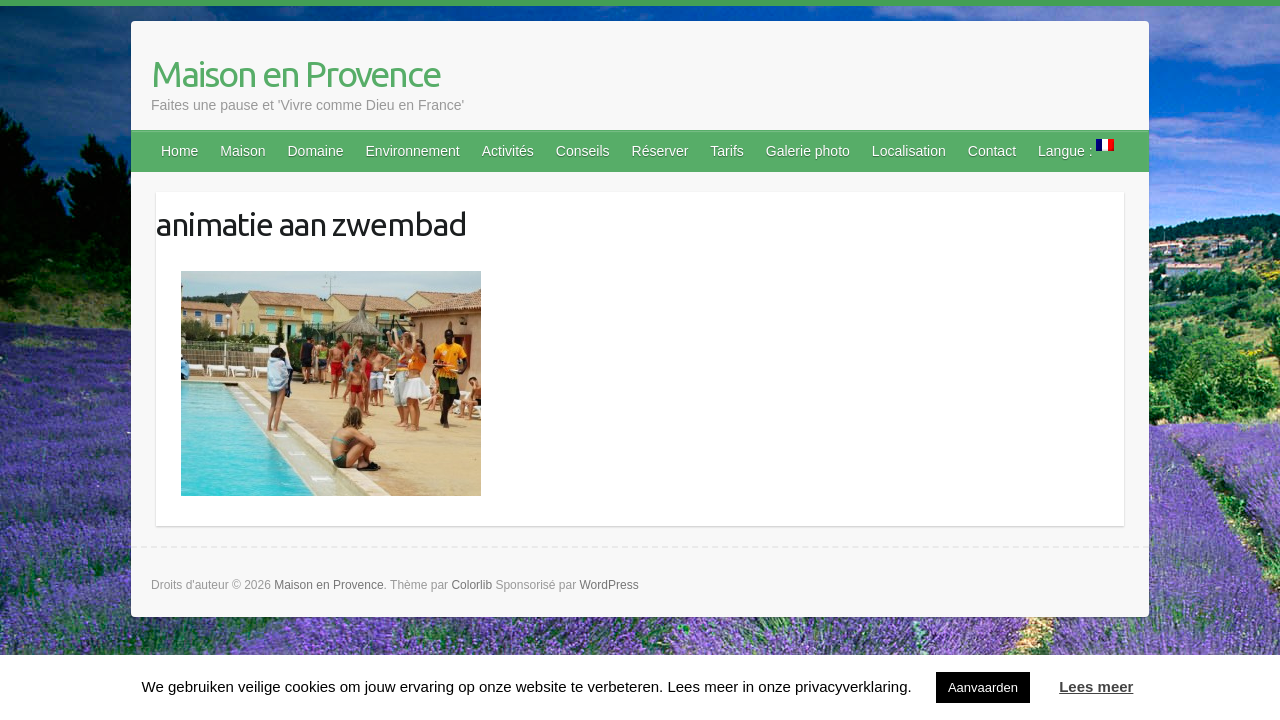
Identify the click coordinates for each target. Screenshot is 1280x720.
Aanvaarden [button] (983, 687)
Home (179, 151)
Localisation (909, 151)
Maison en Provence (295, 73)
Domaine (316, 151)
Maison (242, 151)
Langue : (1076, 149)
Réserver (660, 151)
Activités (508, 151)
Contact (992, 151)
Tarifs (726, 151)
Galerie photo (808, 151)
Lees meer (1096, 686)
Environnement (413, 151)
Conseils (583, 151)
